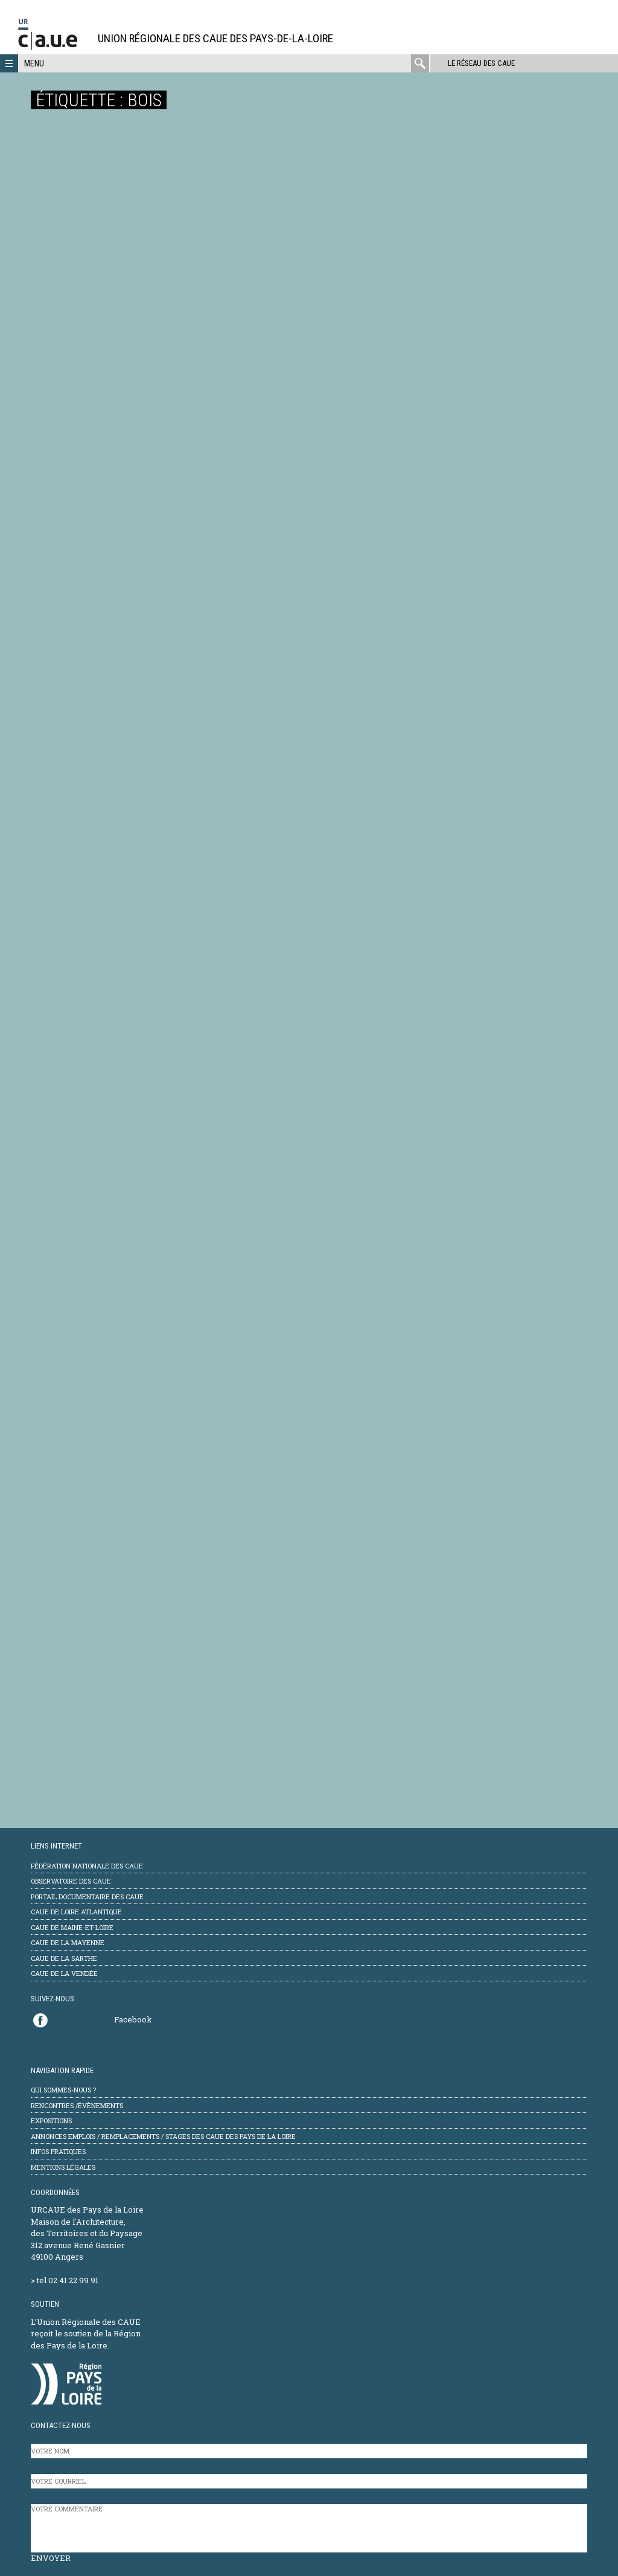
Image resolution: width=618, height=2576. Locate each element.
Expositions (51, 2120)
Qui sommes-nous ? (63, 2089)
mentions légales (63, 2167)
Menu (34, 63)
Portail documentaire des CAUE (87, 1896)
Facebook (133, 2019)
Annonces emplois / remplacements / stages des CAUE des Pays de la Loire (163, 2136)
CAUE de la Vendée (64, 1973)
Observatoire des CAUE (71, 1880)
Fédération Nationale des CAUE (87, 1865)
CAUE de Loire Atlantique (76, 1911)
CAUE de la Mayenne (67, 1942)
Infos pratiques (58, 2151)
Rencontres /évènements (77, 2105)
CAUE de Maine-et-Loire (72, 1927)
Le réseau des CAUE (480, 63)
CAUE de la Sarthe (64, 1958)
